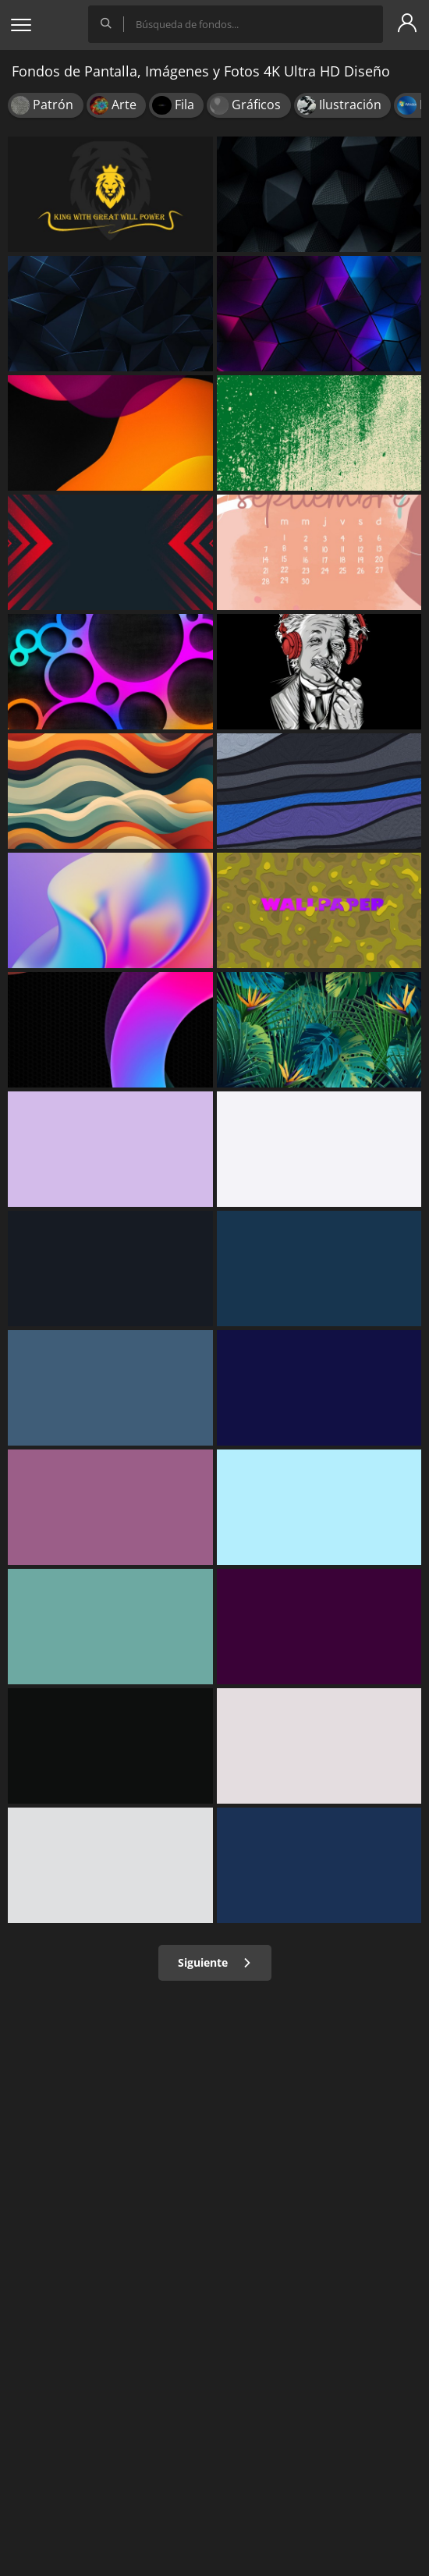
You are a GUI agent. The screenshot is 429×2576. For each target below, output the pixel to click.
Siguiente (215, 1962)
